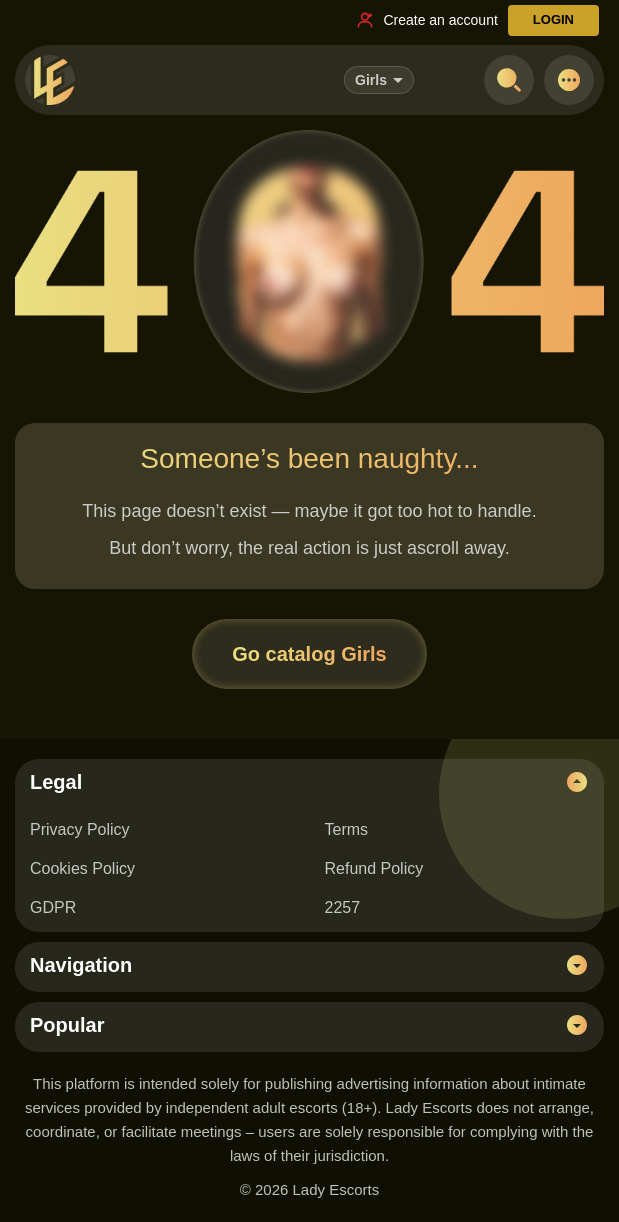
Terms (347, 829)
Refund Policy (374, 868)
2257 (343, 907)
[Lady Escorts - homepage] (50, 80)
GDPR (53, 907)
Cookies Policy (82, 868)
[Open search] (509, 80)
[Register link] (426, 20)
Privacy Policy (80, 829)
